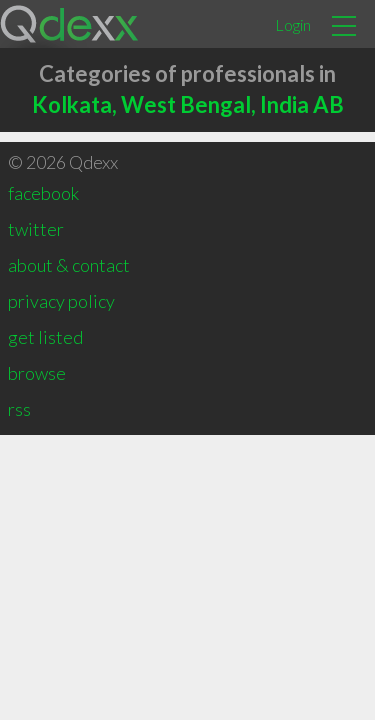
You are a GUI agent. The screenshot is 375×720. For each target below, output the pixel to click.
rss (19, 409)
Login (293, 24)
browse (37, 373)
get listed (45, 337)
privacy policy (61, 301)
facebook (43, 193)
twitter (36, 229)
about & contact (69, 265)
